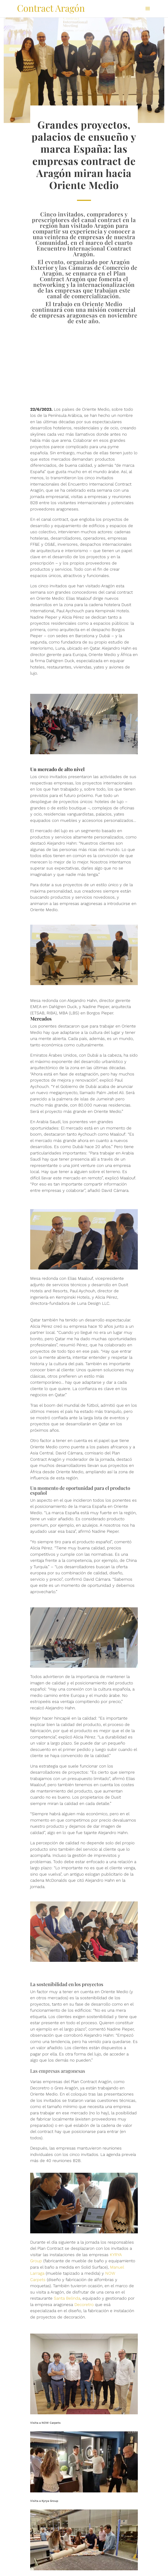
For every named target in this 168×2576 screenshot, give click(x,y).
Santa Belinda (67, 2298)
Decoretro (84, 2304)
